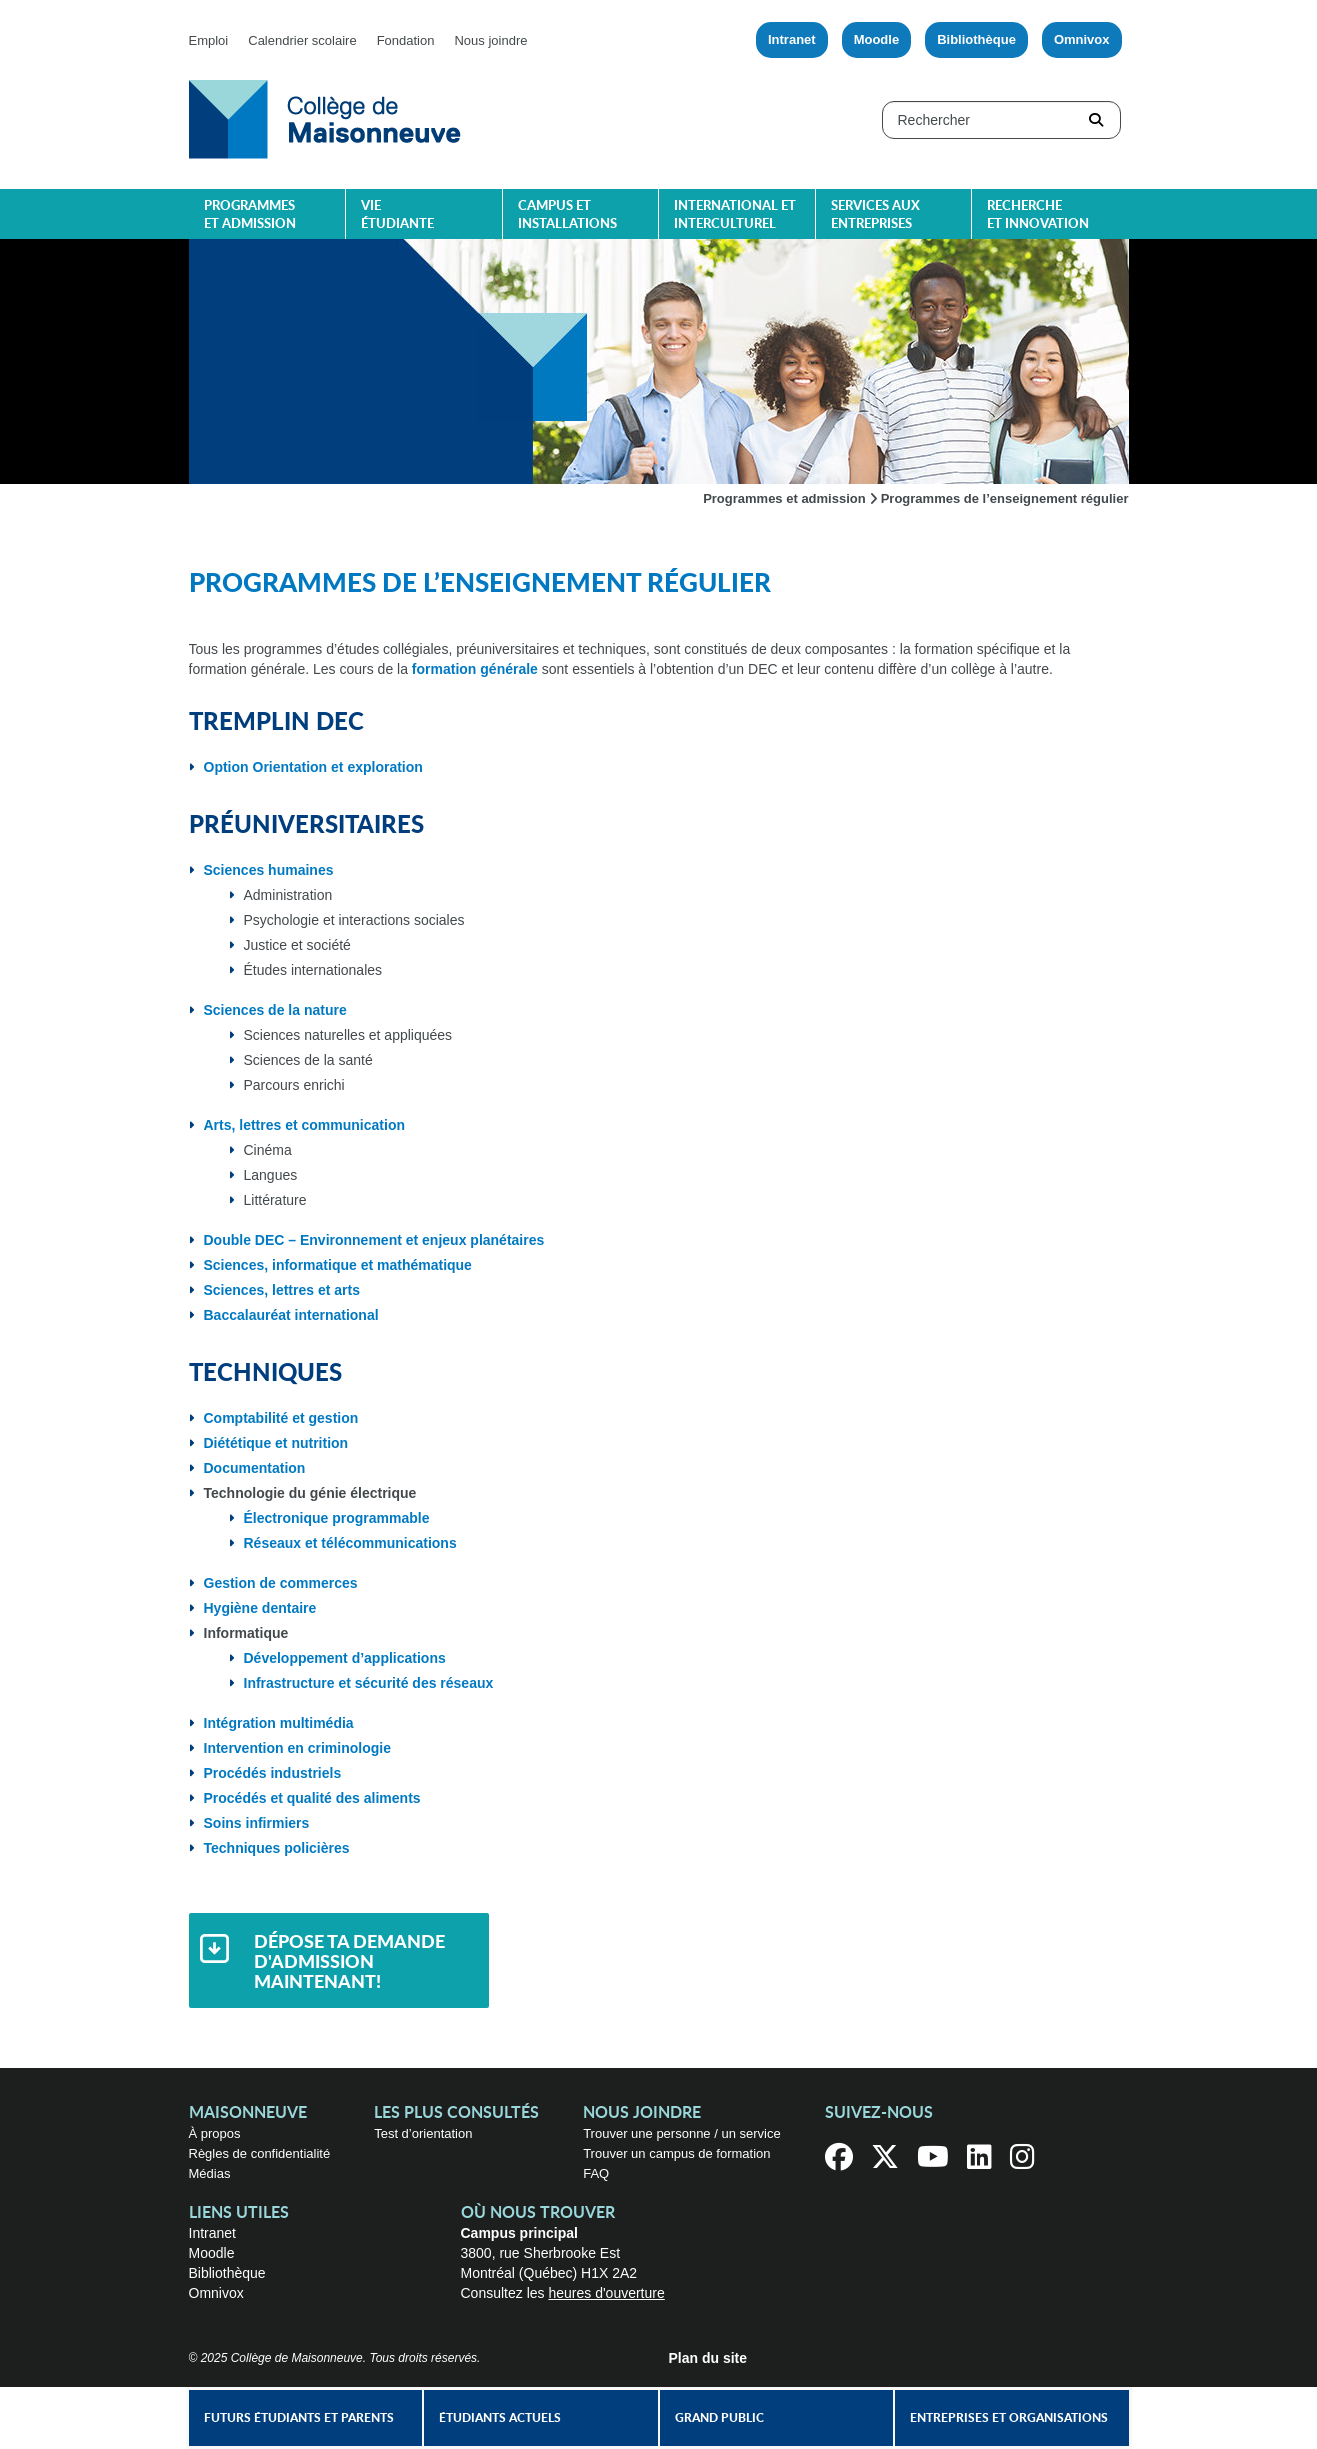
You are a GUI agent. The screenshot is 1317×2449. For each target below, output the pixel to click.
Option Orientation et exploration (313, 767)
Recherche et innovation (1038, 215)
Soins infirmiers (257, 1823)
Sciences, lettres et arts (282, 1290)
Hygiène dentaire (260, 1608)
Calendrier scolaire (302, 40)
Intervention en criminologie (297, 1748)
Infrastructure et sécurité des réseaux (369, 1683)
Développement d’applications (345, 1658)
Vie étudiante (397, 215)
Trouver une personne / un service (682, 2133)
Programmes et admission (250, 215)
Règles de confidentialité (260, 2153)
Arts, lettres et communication (305, 1125)
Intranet (792, 39)
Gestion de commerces (281, 1583)
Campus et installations (567, 215)
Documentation (255, 1468)
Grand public (719, 2418)
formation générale (475, 669)
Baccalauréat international (291, 1315)
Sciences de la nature (275, 1010)
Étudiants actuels (500, 2418)
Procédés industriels (273, 1773)
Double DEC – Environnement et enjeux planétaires (374, 1240)
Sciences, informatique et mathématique (338, 1265)
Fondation (406, 40)
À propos (215, 2133)
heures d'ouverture (606, 2293)
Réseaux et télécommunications (350, 1543)
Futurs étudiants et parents (299, 2418)
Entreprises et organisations (1009, 2418)
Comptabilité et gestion (281, 1418)
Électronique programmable (337, 1518)
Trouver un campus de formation (676, 2153)
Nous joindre (490, 40)
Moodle (877, 39)
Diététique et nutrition (276, 1443)
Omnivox (1082, 39)
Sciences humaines (269, 870)
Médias (210, 2173)
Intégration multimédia (279, 1723)
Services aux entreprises (875, 215)
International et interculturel (735, 215)
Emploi (209, 40)
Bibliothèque (976, 39)
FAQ (596, 2173)
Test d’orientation (423, 2133)
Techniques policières (277, 1848)
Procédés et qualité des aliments (312, 1798)
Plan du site (708, 2358)
